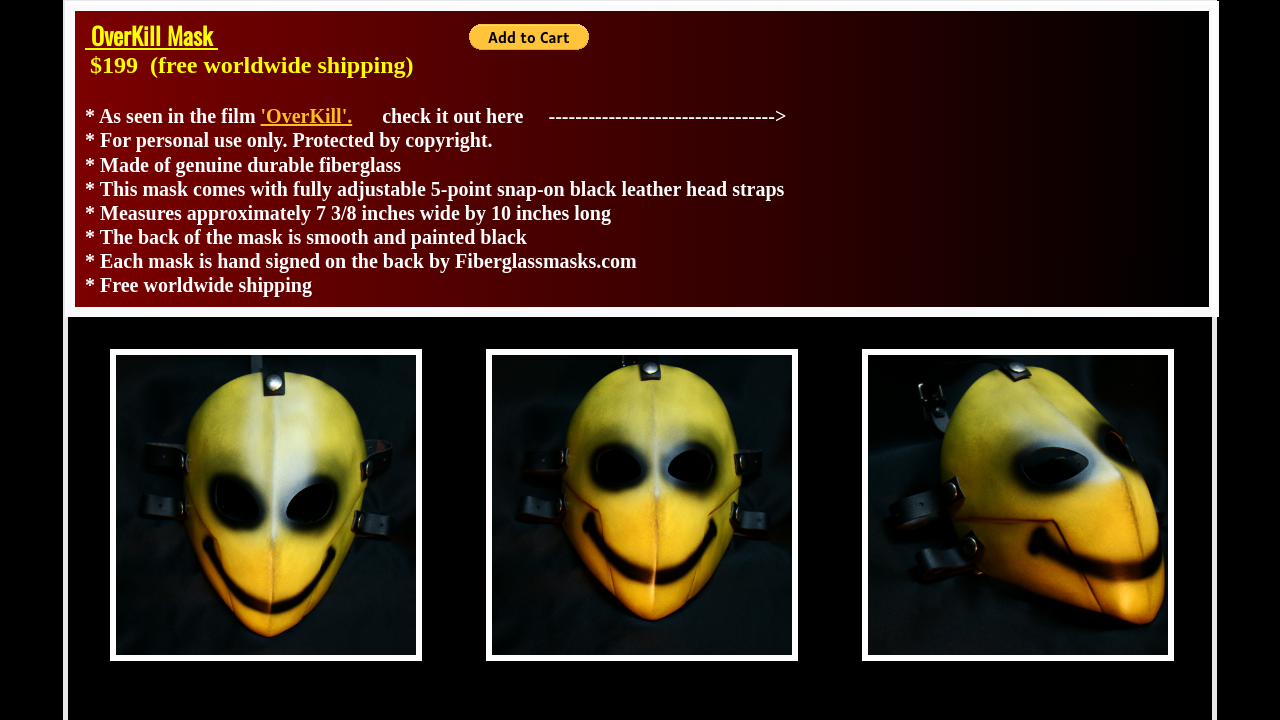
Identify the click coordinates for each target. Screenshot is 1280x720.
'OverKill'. (307, 116)
